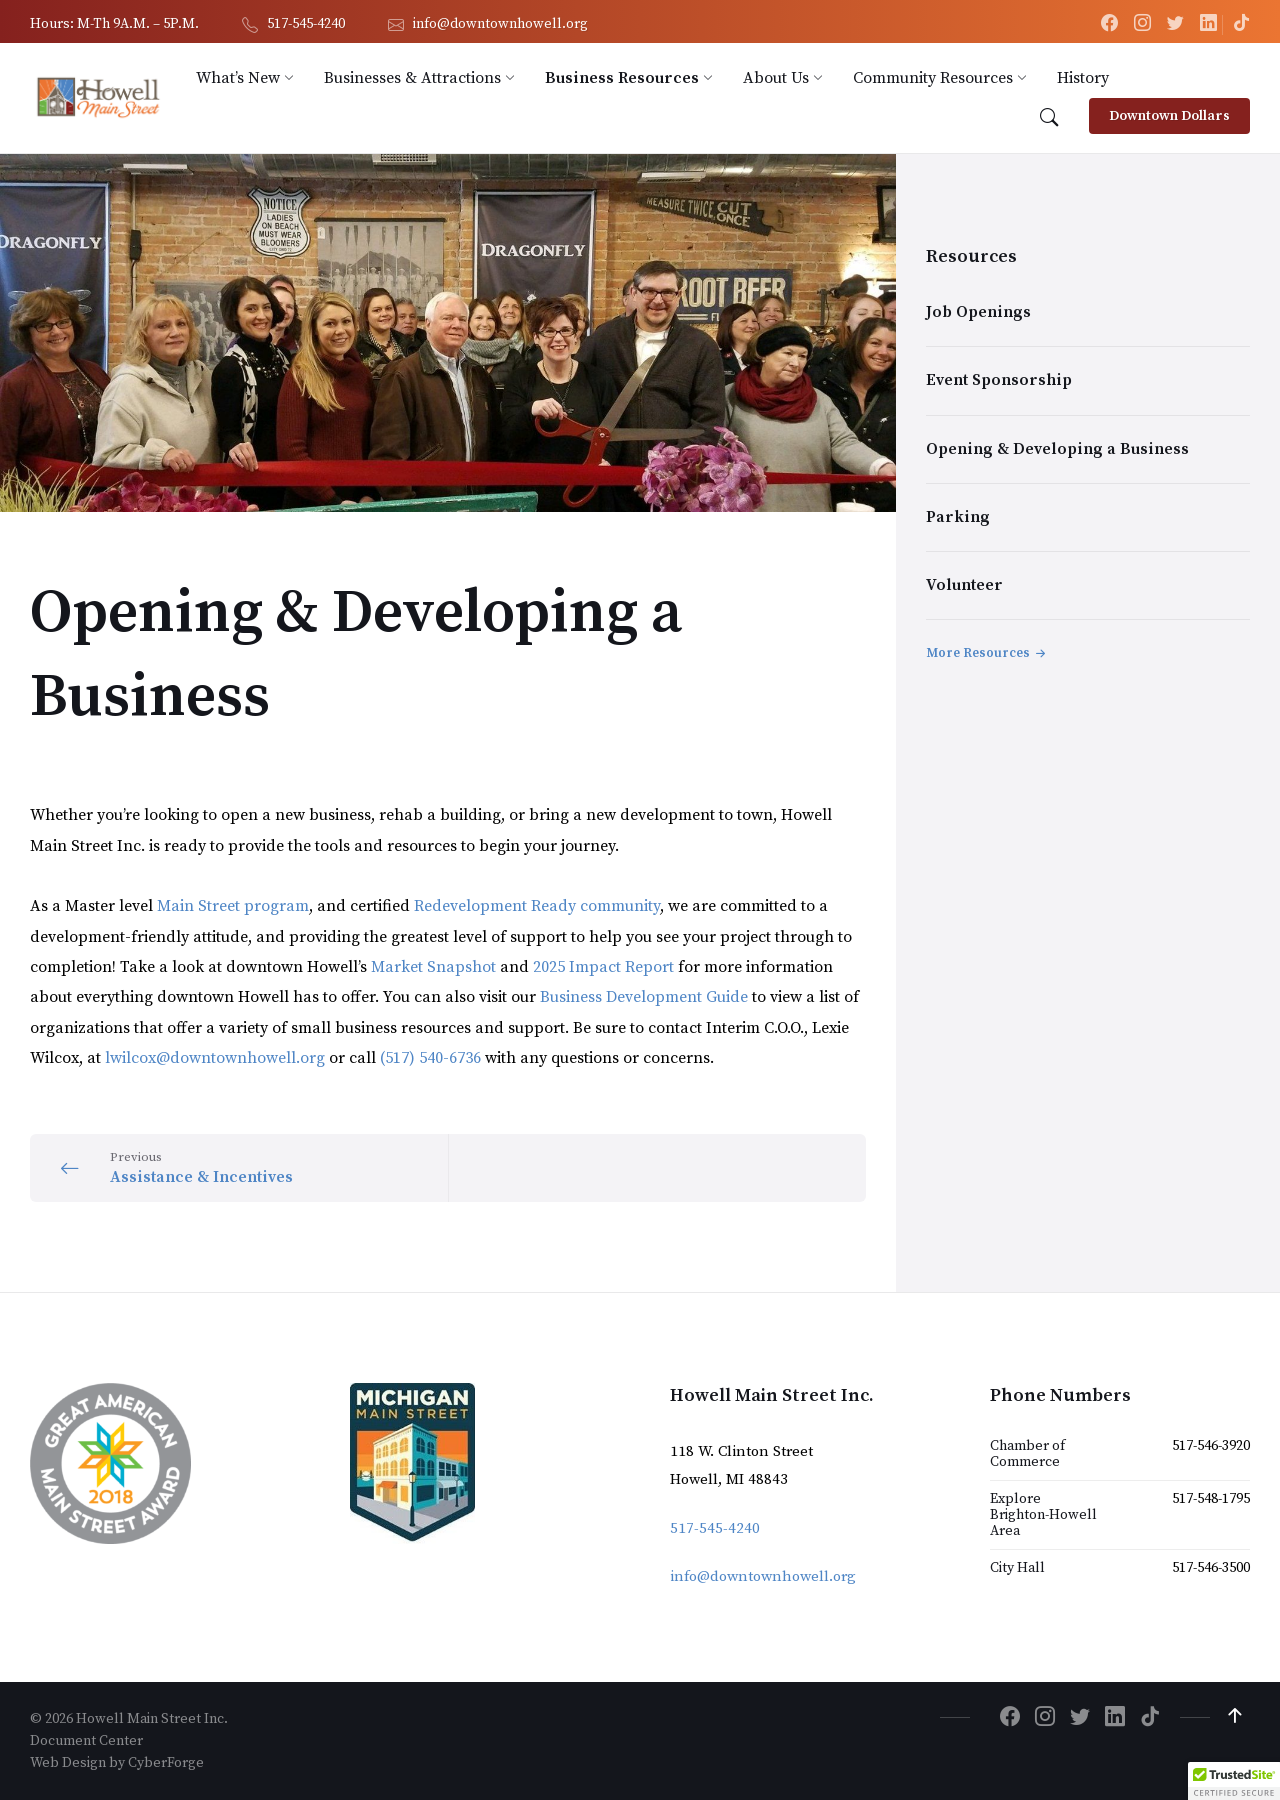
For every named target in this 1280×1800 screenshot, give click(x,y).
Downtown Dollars (1169, 116)
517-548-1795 (1211, 1499)
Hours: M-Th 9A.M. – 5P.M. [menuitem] (114, 24)
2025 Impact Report (603, 967)
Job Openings (978, 312)
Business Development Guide (646, 997)
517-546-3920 (1211, 1446)
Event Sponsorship (999, 380)
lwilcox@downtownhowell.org (215, 1058)
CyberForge (166, 1763)
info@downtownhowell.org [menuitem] (500, 24)
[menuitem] (238, 78)
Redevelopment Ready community (537, 906)
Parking (958, 517)
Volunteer (964, 585)
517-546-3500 (1211, 1568)
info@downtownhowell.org (763, 1576)
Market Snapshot (435, 967)
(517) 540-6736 (430, 1058)
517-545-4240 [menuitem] (306, 24)
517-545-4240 (715, 1528)
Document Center (86, 1741)
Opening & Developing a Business (1057, 449)
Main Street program (233, 906)
